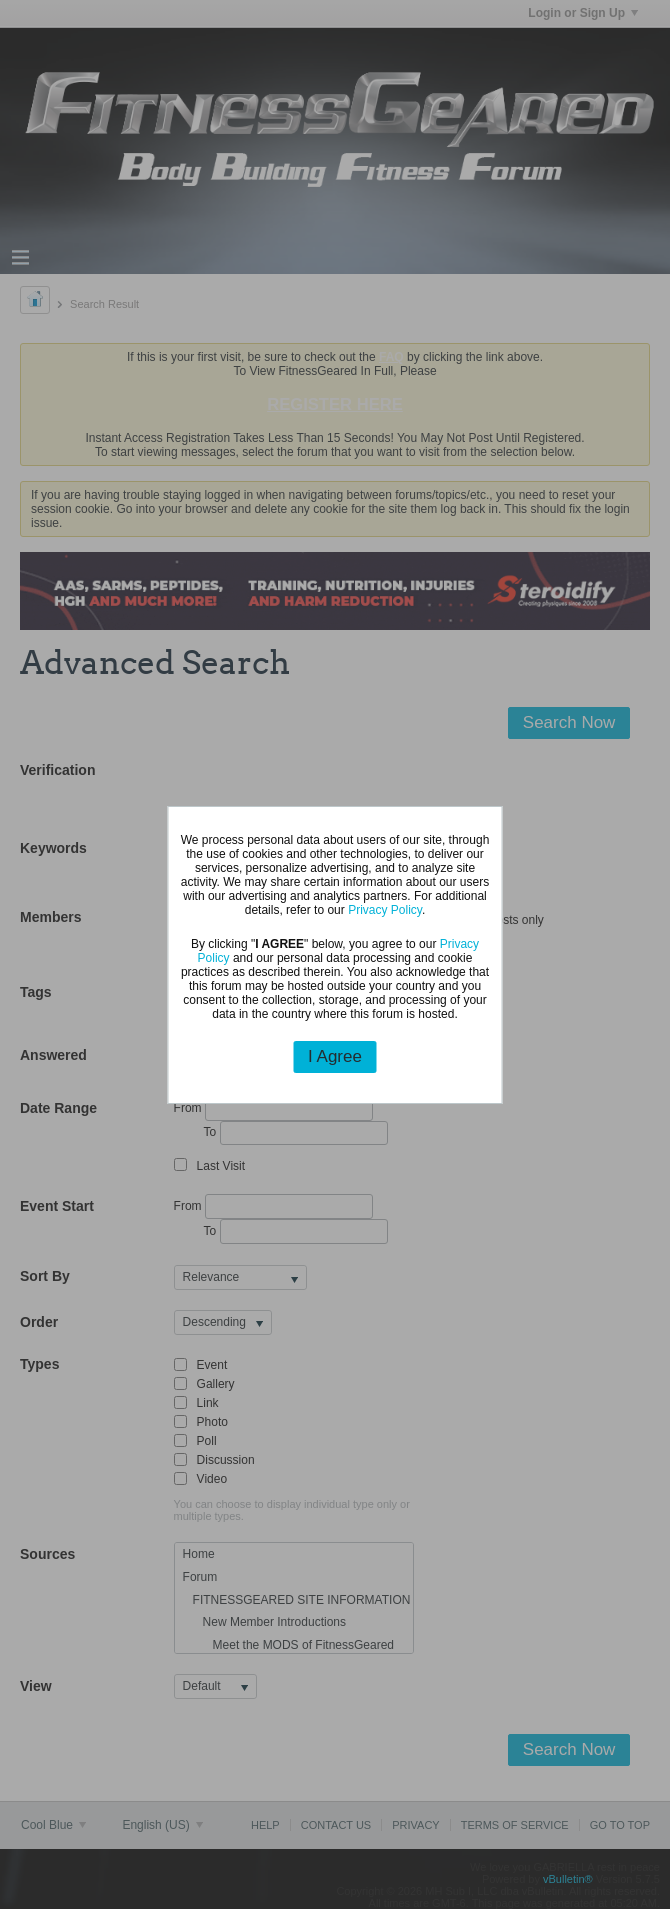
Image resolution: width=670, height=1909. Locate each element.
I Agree (335, 1056)
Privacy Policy (385, 910)
